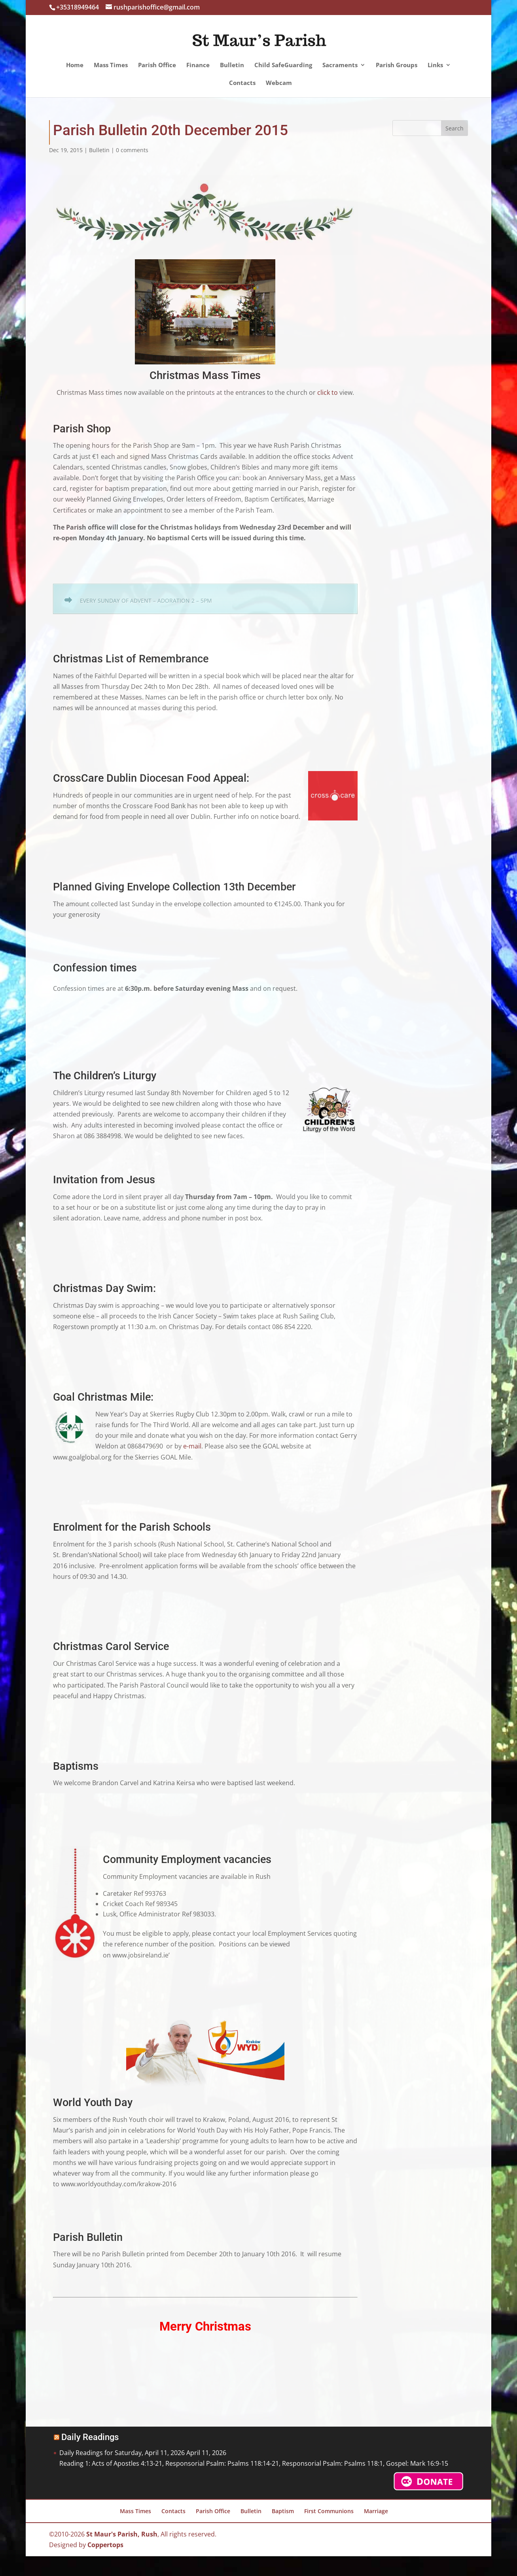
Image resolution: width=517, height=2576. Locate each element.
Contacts (242, 83)
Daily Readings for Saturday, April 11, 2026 (122, 2452)
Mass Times (111, 65)
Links (435, 65)
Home (74, 65)
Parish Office (157, 65)
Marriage (376, 2511)
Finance (198, 65)
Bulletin (232, 65)
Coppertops (105, 2544)
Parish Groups (396, 65)
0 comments (132, 150)
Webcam (279, 83)
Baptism (283, 2511)
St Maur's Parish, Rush (121, 2534)
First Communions (329, 2511)
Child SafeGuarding (283, 65)
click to (328, 392)
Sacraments (340, 65)
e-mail (191, 1446)
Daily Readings (90, 2437)
